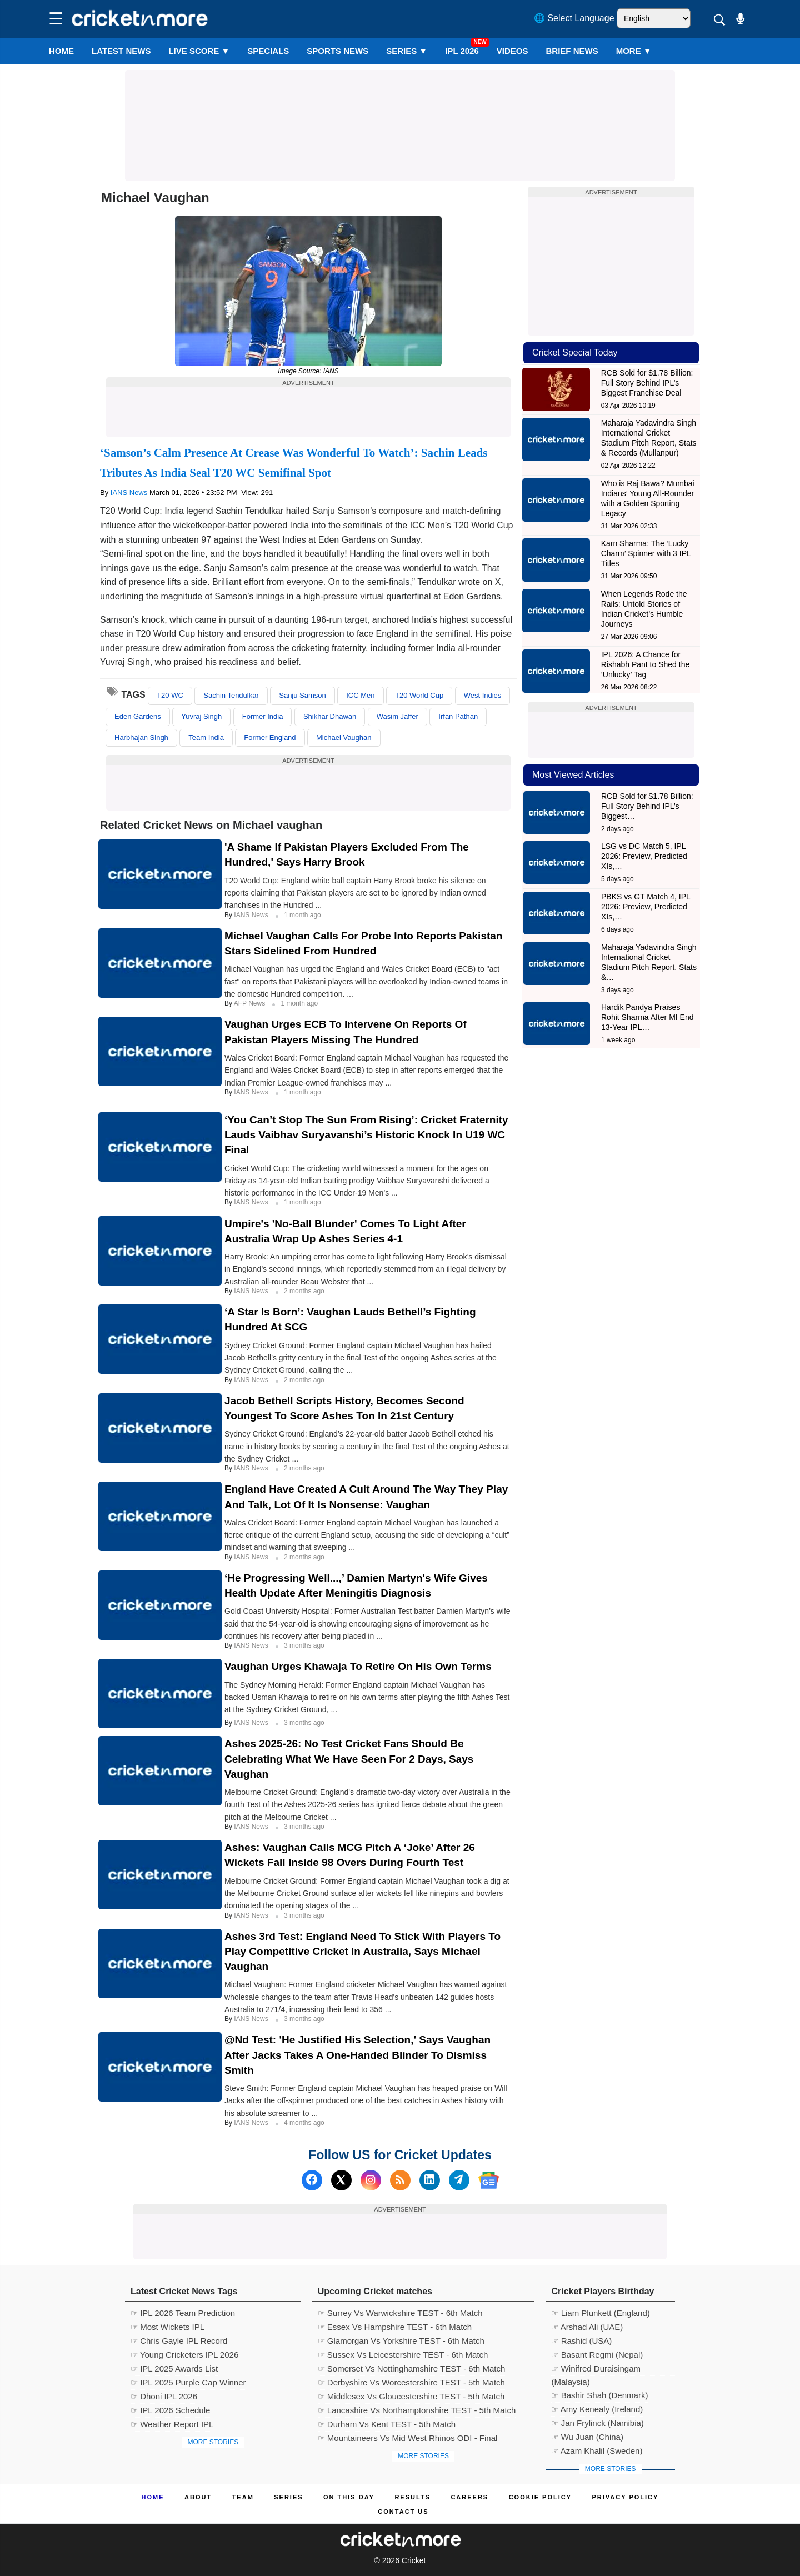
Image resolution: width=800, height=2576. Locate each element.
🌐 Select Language (574, 18)
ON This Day (348, 2497)
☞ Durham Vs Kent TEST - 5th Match (387, 2424)
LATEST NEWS (121, 51)
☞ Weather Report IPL (172, 2424)
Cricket (414, 2560)
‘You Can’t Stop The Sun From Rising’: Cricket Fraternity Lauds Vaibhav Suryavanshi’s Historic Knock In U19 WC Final (366, 1135)
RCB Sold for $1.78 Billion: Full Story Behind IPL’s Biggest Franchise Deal (647, 382)
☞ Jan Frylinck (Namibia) (597, 2423)
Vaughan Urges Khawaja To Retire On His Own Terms (358, 1666)
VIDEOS (512, 51)
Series (406, 51)
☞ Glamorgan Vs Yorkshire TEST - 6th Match (401, 2340)
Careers (469, 2497)
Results (412, 2497)
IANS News (130, 492)
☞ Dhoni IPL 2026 (164, 2396)
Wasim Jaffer (397, 716)
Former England (270, 737)
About (198, 2497)
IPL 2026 (462, 51)
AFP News (250, 1003)
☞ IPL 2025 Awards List (174, 2368)
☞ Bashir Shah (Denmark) (599, 2395)
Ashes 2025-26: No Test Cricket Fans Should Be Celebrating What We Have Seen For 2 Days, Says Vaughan (348, 1758)
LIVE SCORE (198, 51)
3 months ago (304, 1645)
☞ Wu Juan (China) (587, 2437)
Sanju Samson (302, 695)
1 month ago (302, 915)
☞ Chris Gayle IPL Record (179, 2340)
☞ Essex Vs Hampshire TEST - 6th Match (395, 2327)
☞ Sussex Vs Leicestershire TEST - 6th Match (403, 2354)
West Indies (483, 695)
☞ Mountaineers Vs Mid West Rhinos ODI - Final (408, 2438)
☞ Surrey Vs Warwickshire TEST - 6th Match (400, 2313)
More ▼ (634, 51)
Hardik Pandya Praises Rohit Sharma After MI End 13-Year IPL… (647, 1017)
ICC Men (360, 695)
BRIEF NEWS (572, 51)
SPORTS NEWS (337, 51)
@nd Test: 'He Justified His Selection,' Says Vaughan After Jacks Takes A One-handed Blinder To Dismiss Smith (357, 2054)
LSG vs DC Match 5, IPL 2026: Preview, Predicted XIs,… (644, 856)
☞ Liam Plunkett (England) (600, 2313)
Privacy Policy (625, 2497)
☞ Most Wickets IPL (167, 2327)
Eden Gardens (137, 716)
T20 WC (170, 695)
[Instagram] (371, 2180)
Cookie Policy (540, 2497)
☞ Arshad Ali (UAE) (587, 2327)
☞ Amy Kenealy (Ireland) (597, 2409)
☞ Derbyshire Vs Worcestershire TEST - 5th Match (411, 2382)
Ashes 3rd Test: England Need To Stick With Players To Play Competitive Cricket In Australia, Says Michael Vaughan (362, 1951)
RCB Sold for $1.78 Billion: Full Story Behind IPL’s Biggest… (647, 806)
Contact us (403, 2511)
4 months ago (304, 2123)
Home (61, 51)
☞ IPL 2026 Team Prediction (183, 2313)
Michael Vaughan (344, 737)
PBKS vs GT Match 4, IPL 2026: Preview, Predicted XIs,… (645, 906)
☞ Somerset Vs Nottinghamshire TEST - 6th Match (412, 2368)
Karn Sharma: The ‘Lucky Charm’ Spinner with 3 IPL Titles (646, 553)
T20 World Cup (419, 695)
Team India (206, 737)
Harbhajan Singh (141, 737)
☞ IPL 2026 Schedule (170, 2410)
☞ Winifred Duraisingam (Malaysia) (596, 2370)
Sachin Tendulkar (231, 695)
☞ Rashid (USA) (581, 2340)
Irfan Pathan (458, 716)
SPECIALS (268, 51)
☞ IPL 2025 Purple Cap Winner (188, 2382)
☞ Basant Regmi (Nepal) (597, 2354)
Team (243, 2497)
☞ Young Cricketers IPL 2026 (184, 2354)
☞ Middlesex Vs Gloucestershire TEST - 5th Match (411, 2396)
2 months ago (304, 1291)
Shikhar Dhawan (329, 716)
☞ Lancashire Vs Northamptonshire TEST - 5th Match (417, 2410)
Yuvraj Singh (201, 716)
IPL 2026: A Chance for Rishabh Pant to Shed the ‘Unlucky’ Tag (645, 664)
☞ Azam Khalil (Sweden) (596, 2450)
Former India (262, 716)
